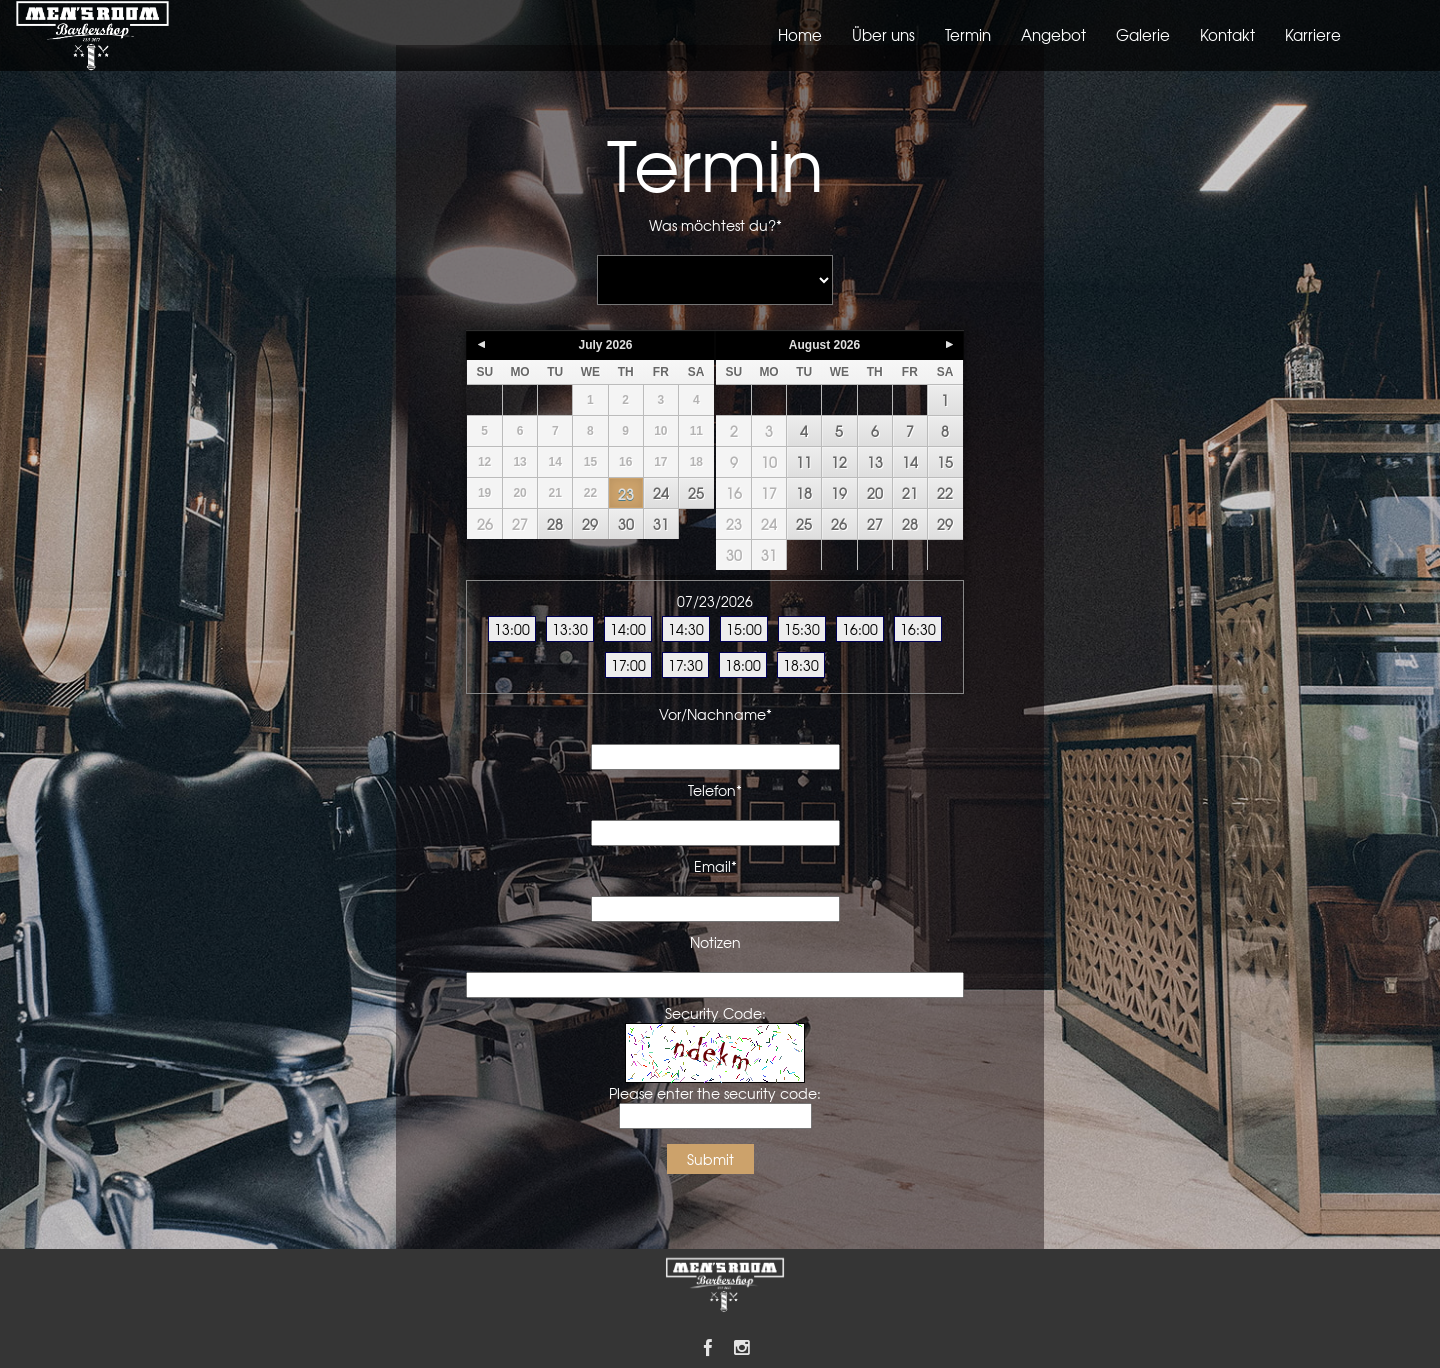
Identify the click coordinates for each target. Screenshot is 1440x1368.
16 (734, 493)
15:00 (744, 629)
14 (910, 462)
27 (520, 524)
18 (804, 493)
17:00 (628, 665)
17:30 (685, 665)
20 (875, 493)
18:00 (743, 665)
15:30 (802, 629)
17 (769, 493)
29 (590, 524)
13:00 (512, 629)
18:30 (801, 665)
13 (875, 462)
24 (661, 493)
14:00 (628, 629)
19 (839, 493)
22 (945, 493)
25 (696, 493)
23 (626, 494)
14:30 (686, 629)
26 (485, 524)
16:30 (918, 629)
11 (804, 462)
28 (555, 524)
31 (661, 524)
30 (626, 524)
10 (769, 462)
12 (839, 462)
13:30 (570, 629)
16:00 (860, 629)
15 (945, 462)
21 (910, 493)
